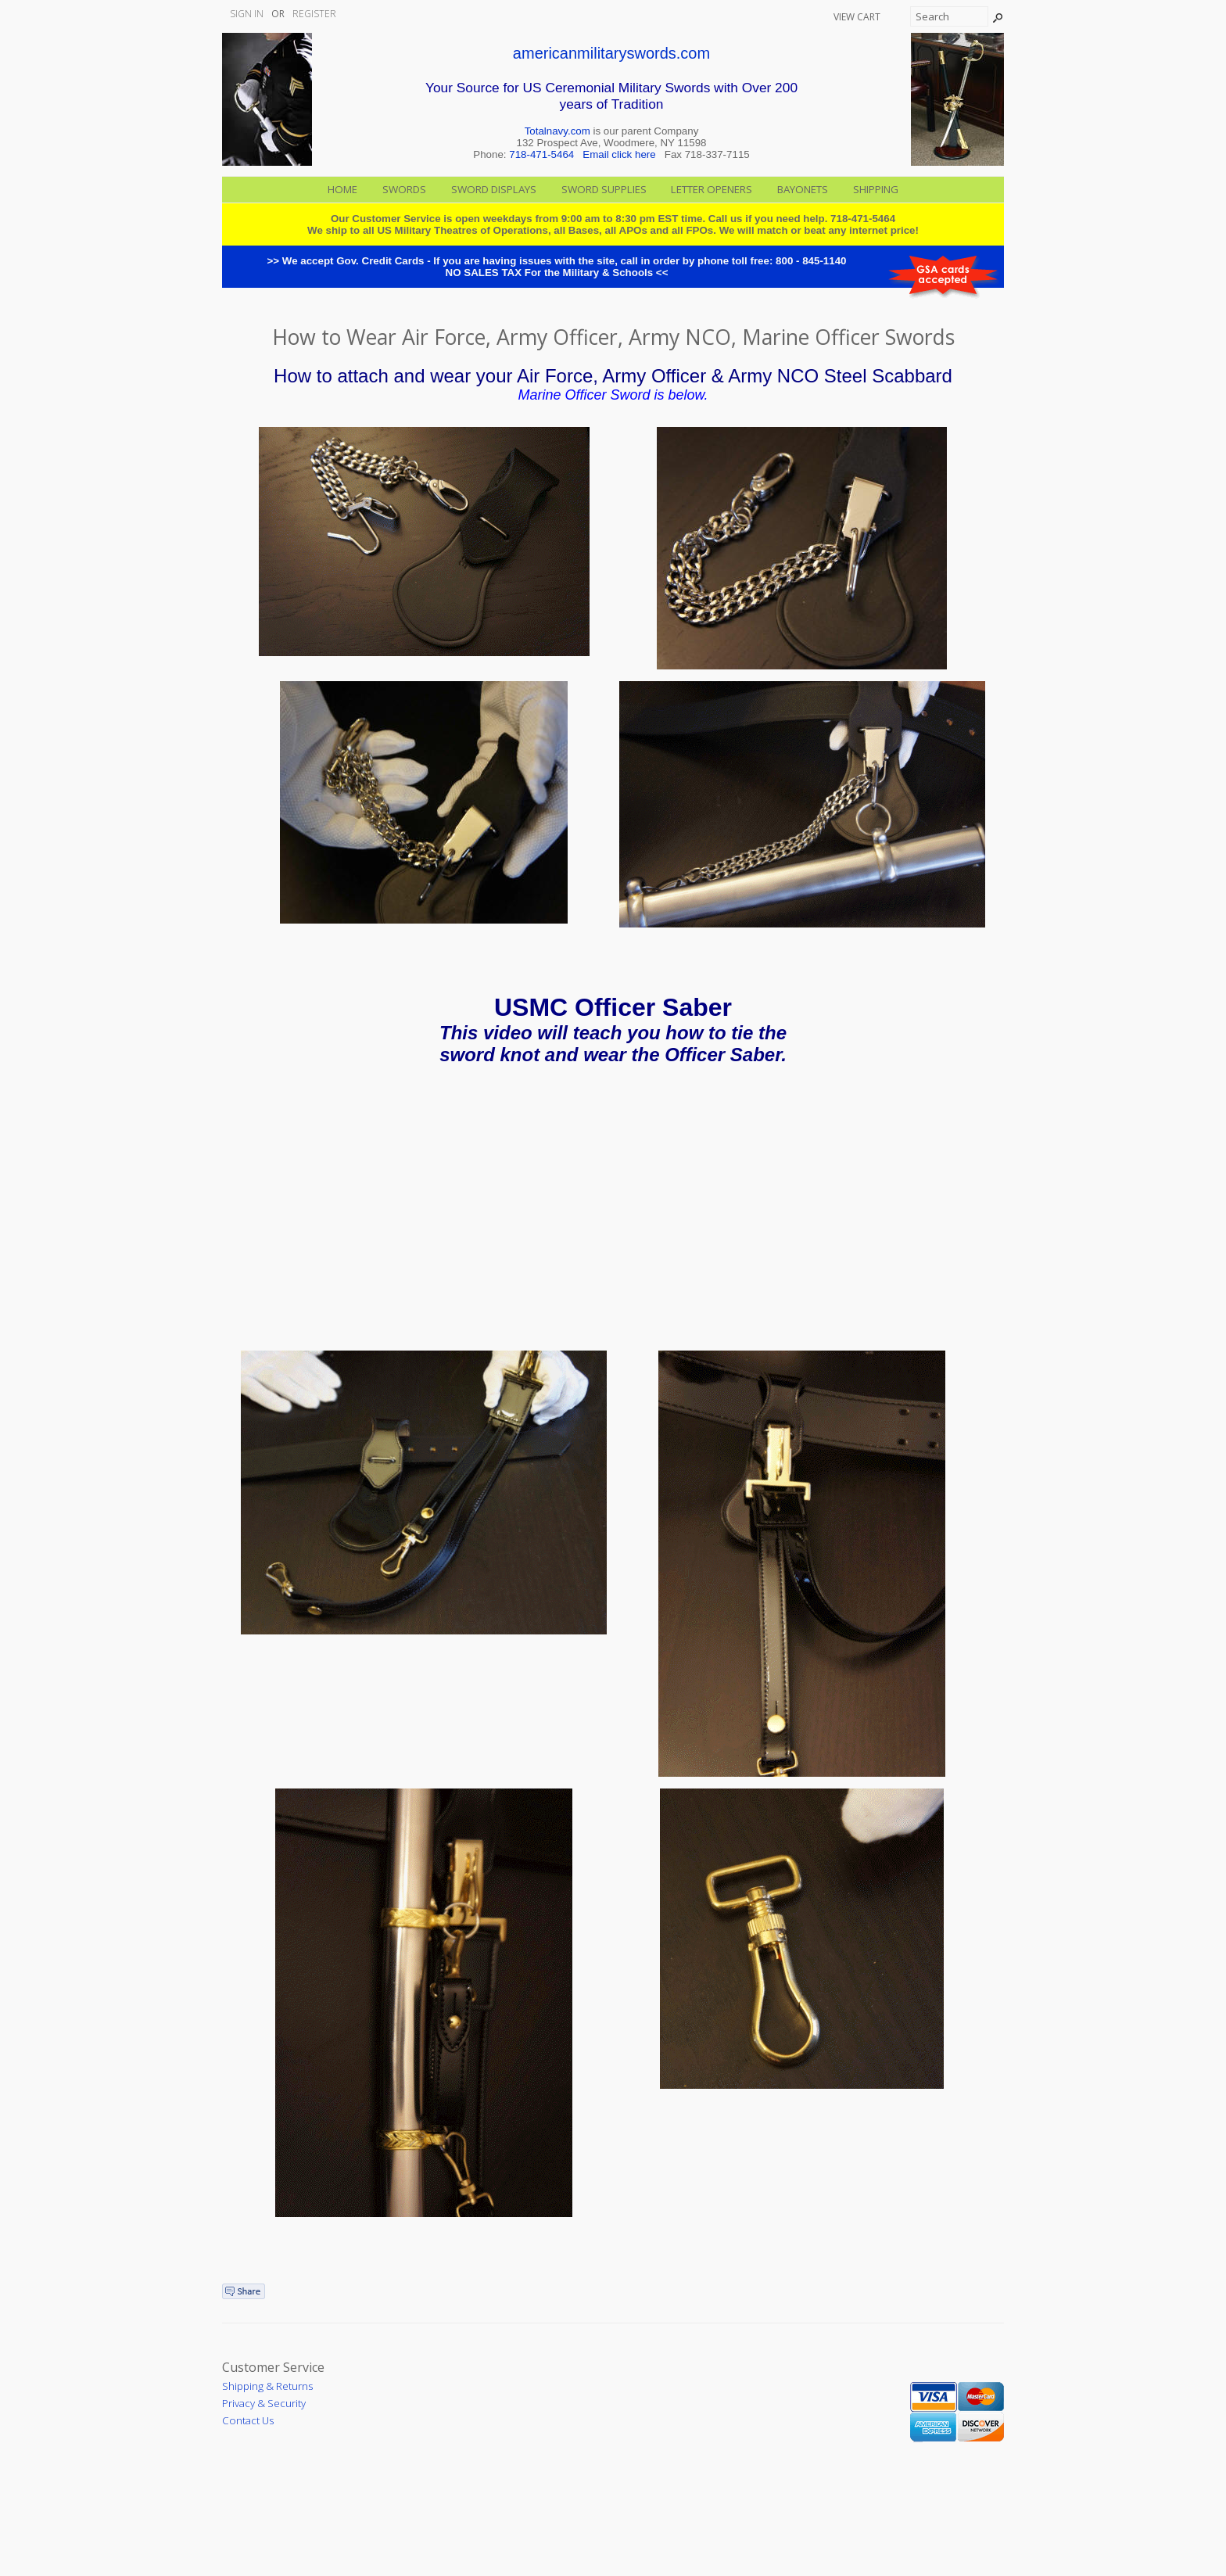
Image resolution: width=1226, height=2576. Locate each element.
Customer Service (273, 2367)
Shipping (875, 189)
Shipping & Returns (267, 2386)
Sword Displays (493, 189)
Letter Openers (711, 189)
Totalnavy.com (557, 131)
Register (314, 13)
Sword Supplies (604, 189)
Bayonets (802, 189)
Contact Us (248, 2420)
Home (342, 189)
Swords (404, 189)
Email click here (619, 154)
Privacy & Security (264, 2403)
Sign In (246, 13)
